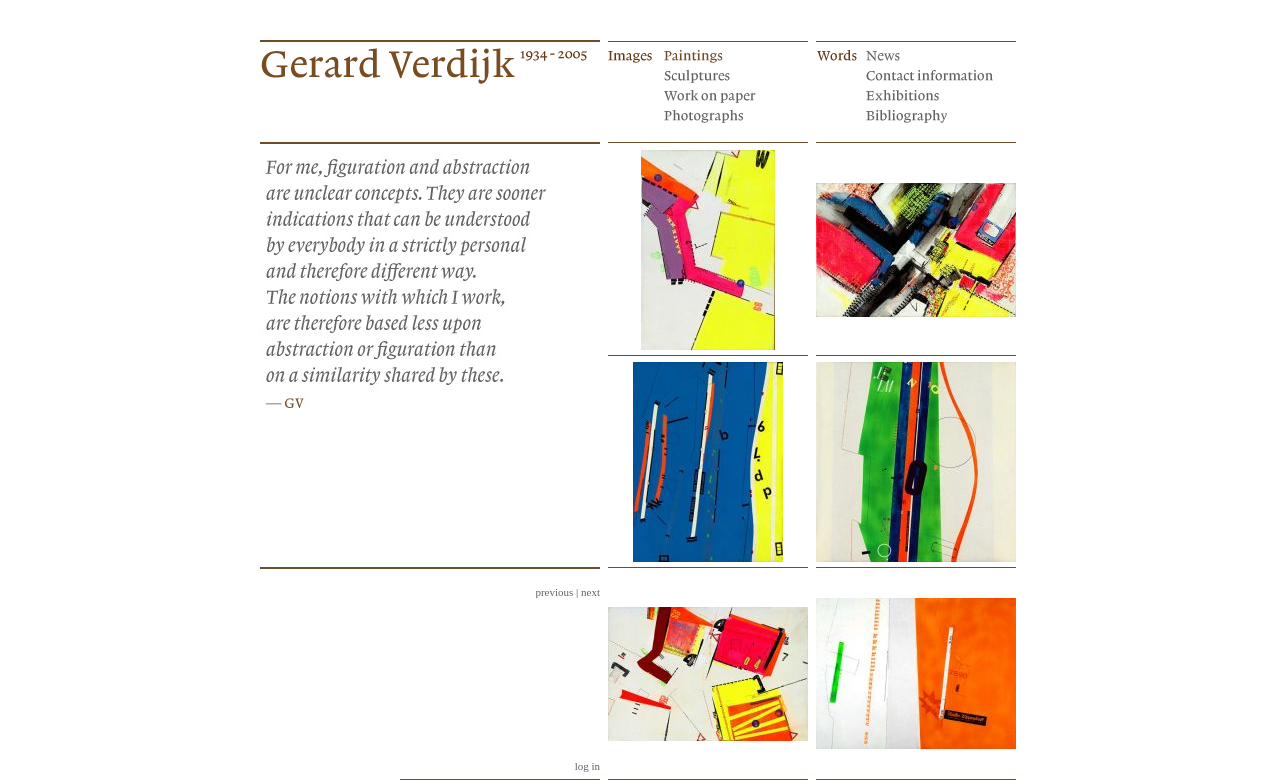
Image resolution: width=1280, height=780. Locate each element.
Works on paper (729, 94)
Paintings (729, 54)
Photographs (729, 114)
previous (554, 592)
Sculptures (729, 74)
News (931, 54)
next (590, 592)
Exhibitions (931, 94)
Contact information (931, 74)
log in (587, 766)
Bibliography (931, 114)
